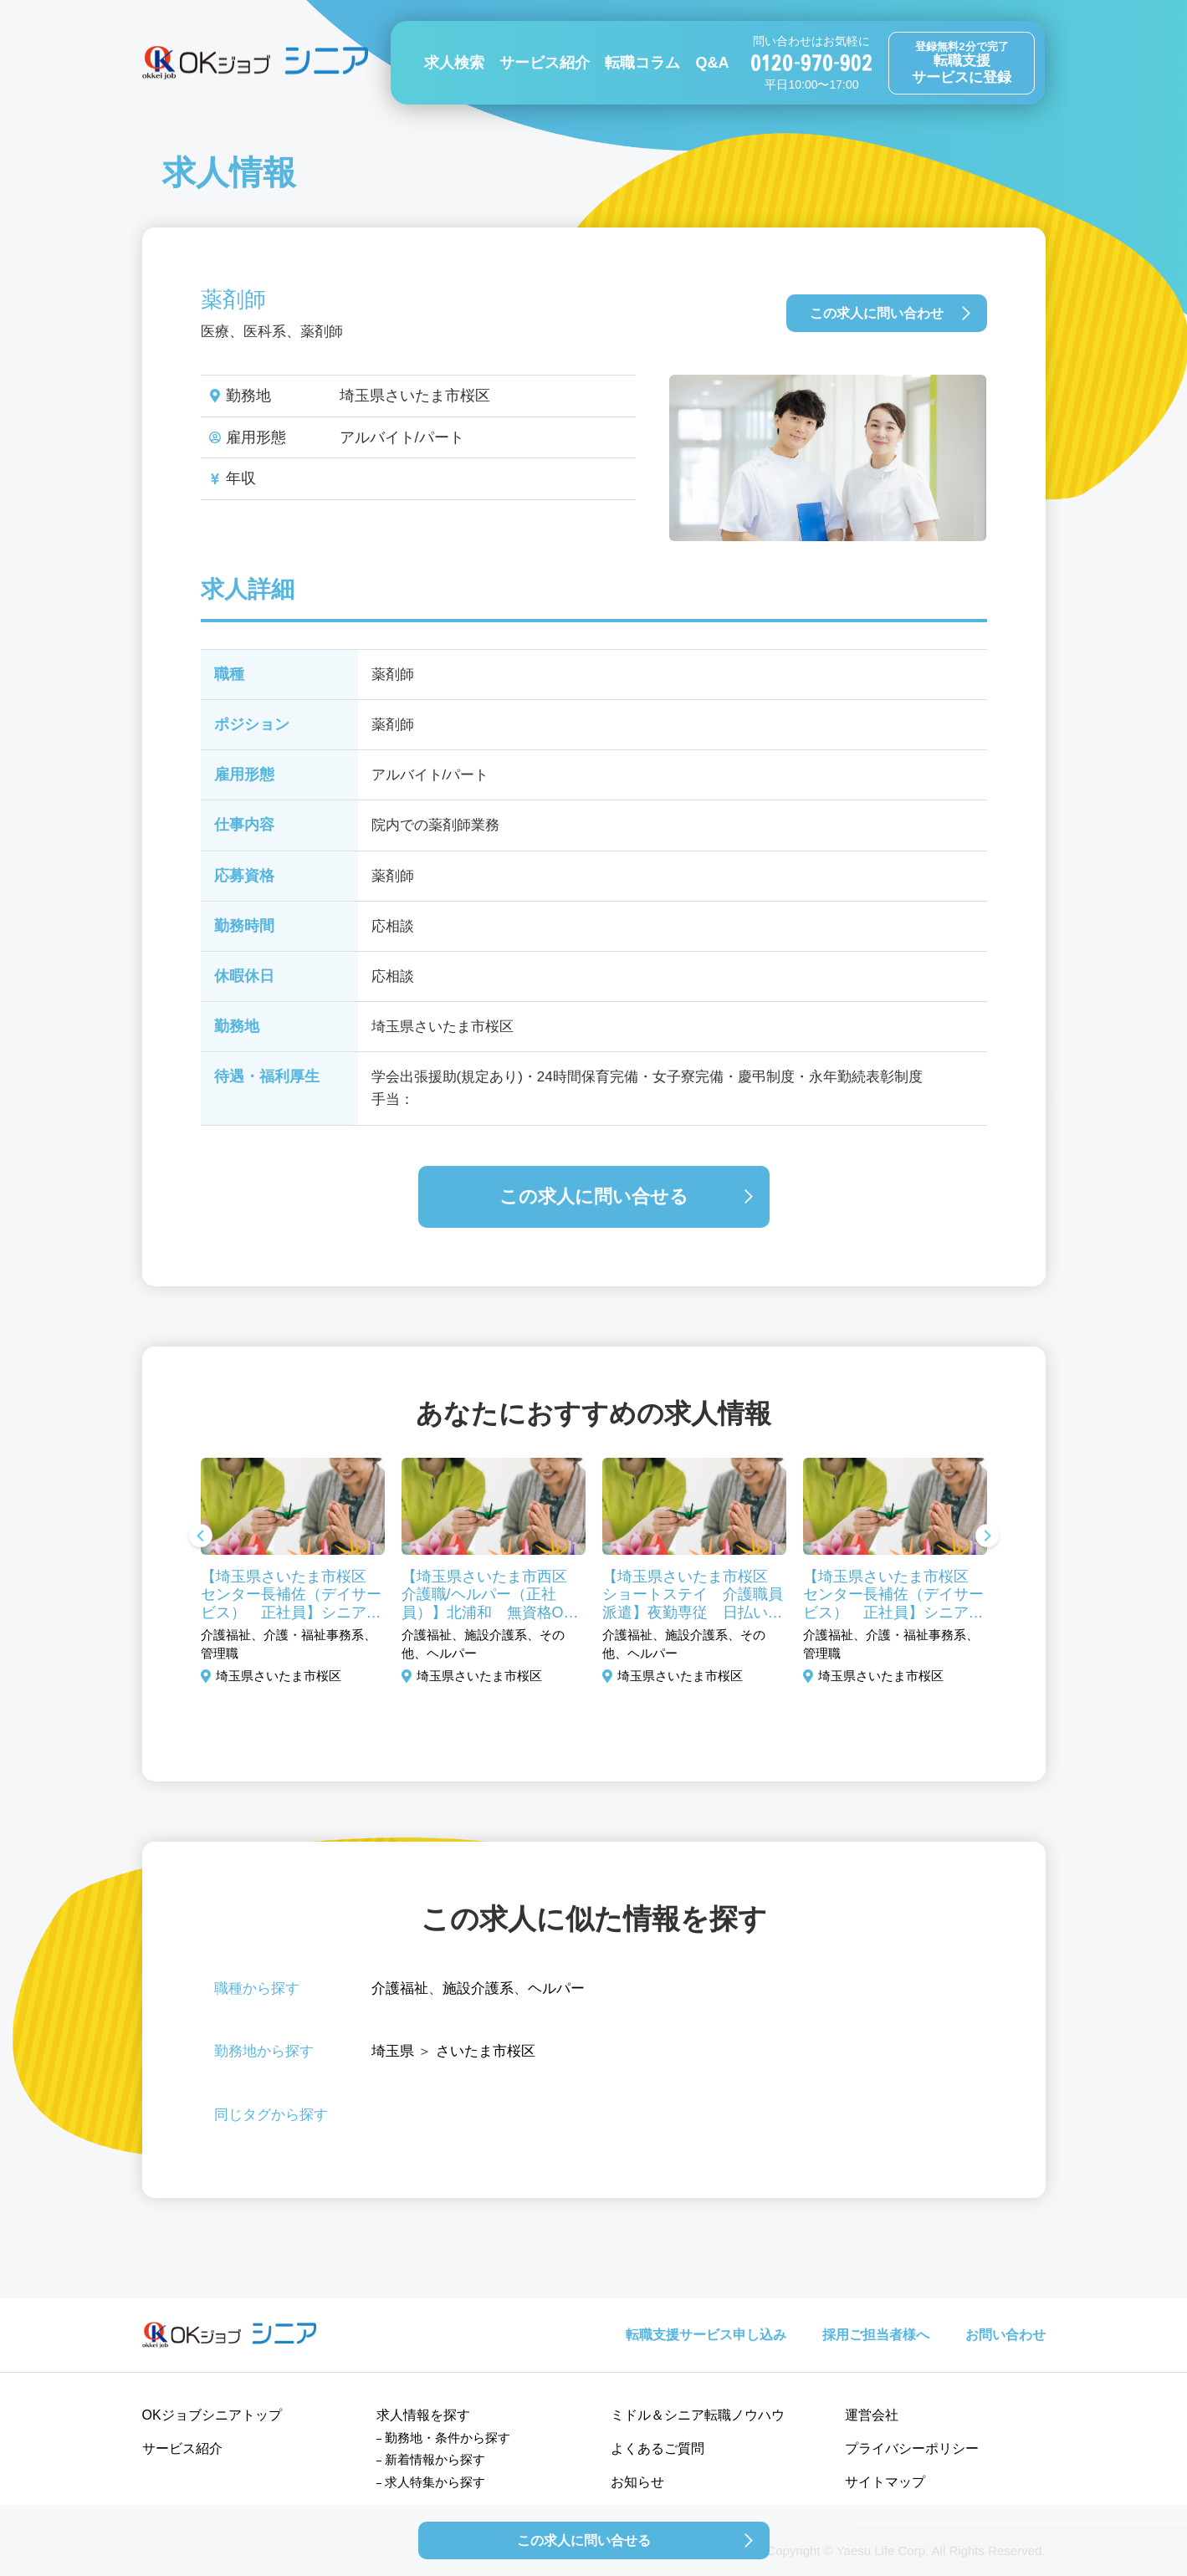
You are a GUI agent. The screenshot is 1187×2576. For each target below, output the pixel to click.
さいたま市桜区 (485, 2051)
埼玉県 (392, 2051)
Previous (200, 1537)
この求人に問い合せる (593, 1196)
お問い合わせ (1005, 2335)
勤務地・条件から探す (447, 2437)
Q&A (712, 62)
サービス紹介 (544, 62)
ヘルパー (556, 1988)
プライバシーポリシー (912, 2448)
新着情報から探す (435, 2459)
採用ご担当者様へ (875, 2335)
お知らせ (637, 2482)
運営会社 (871, 2415)
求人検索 (454, 62)
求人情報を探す (423, 2415)
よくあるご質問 (657, 2448)
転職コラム (642, 62)
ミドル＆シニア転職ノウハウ (698, 2415)
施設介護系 (478, 1988)
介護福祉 (399, 1988)
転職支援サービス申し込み (706, 2335)
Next (987, 1537)
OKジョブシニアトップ (212, 2415)
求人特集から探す (435, 2482)
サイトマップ (885, 2482)
